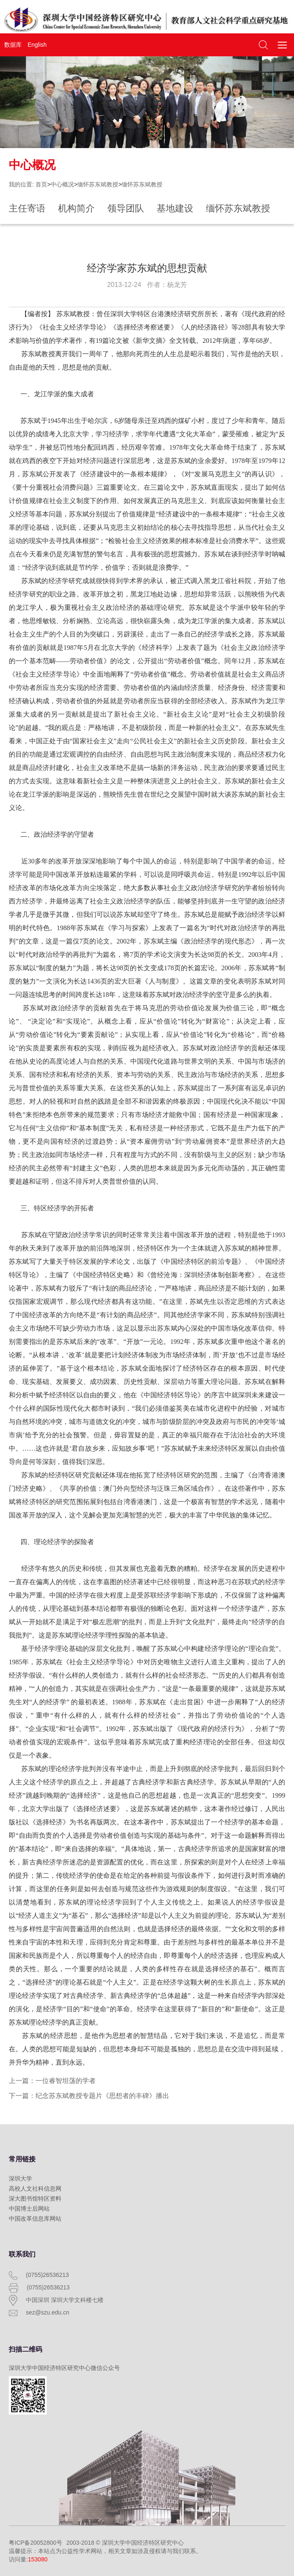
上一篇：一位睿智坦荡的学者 (52, 2080)
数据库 (13, 44)
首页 (41, 184)
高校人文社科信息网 (35, 2188)
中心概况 (62, 184)
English (37, 44)
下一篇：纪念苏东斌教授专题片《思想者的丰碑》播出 (89, 2095)
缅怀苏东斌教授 (97, 184)
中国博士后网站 (29, 2208)
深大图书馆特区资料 (35, 2198)
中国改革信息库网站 (35, 2218)
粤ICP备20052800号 (35, 2542)
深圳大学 (20, 2178)
